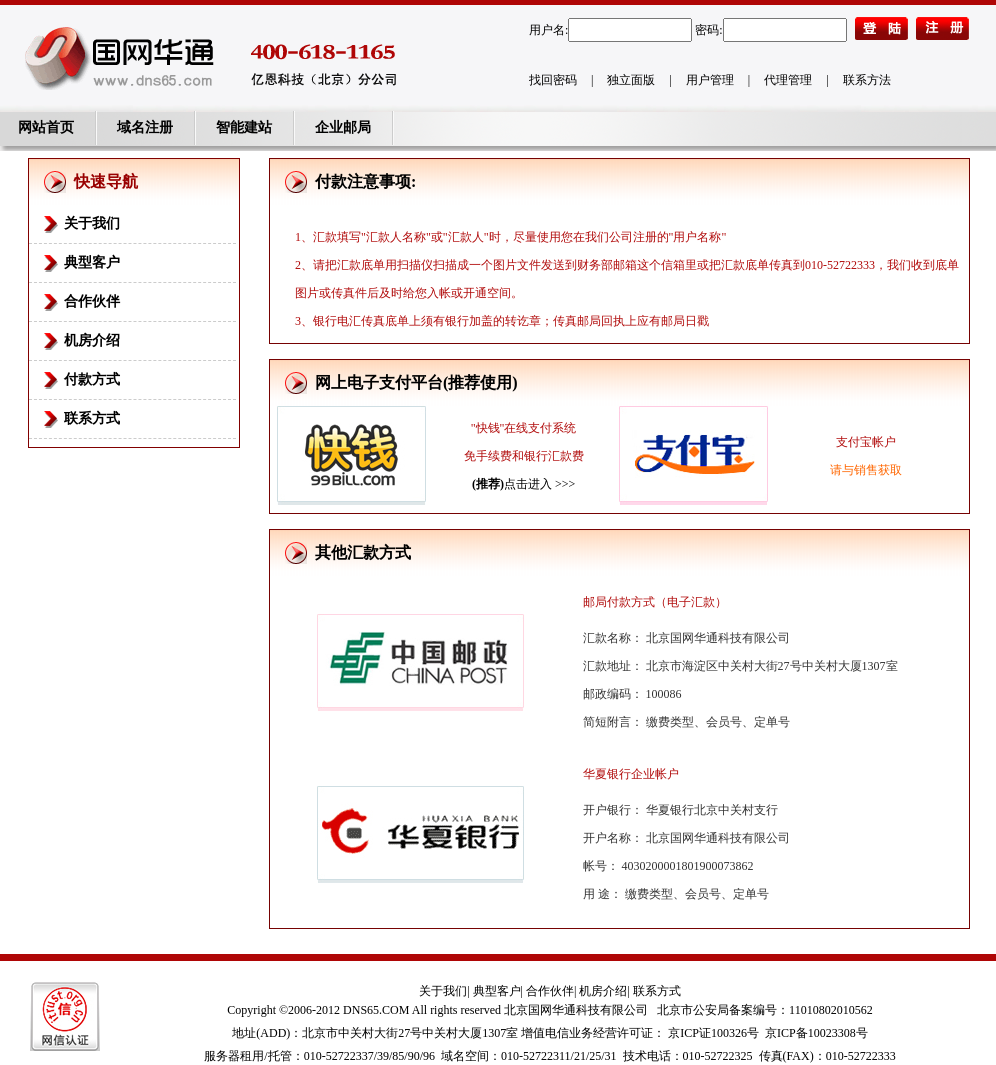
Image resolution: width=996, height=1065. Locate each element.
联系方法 (867, 80)
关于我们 (92, 223)
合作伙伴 (92, 301)
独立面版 (631, 80)
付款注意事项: (365, 181)
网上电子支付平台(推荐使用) (416, 382)
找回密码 (553, 80)
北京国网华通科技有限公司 (576, 1010)
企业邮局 (343, 127)
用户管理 (710, 80)
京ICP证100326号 (713, 1033)
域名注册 (145, 127)
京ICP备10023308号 (816, 1033)
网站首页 (46, 127)
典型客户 (92, 262)
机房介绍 (92, 340)
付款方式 (92, 379)
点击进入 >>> (523, 484)
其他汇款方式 (363, 552)
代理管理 (788, 80)
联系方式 (92, 418)
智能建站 (244, 127)
